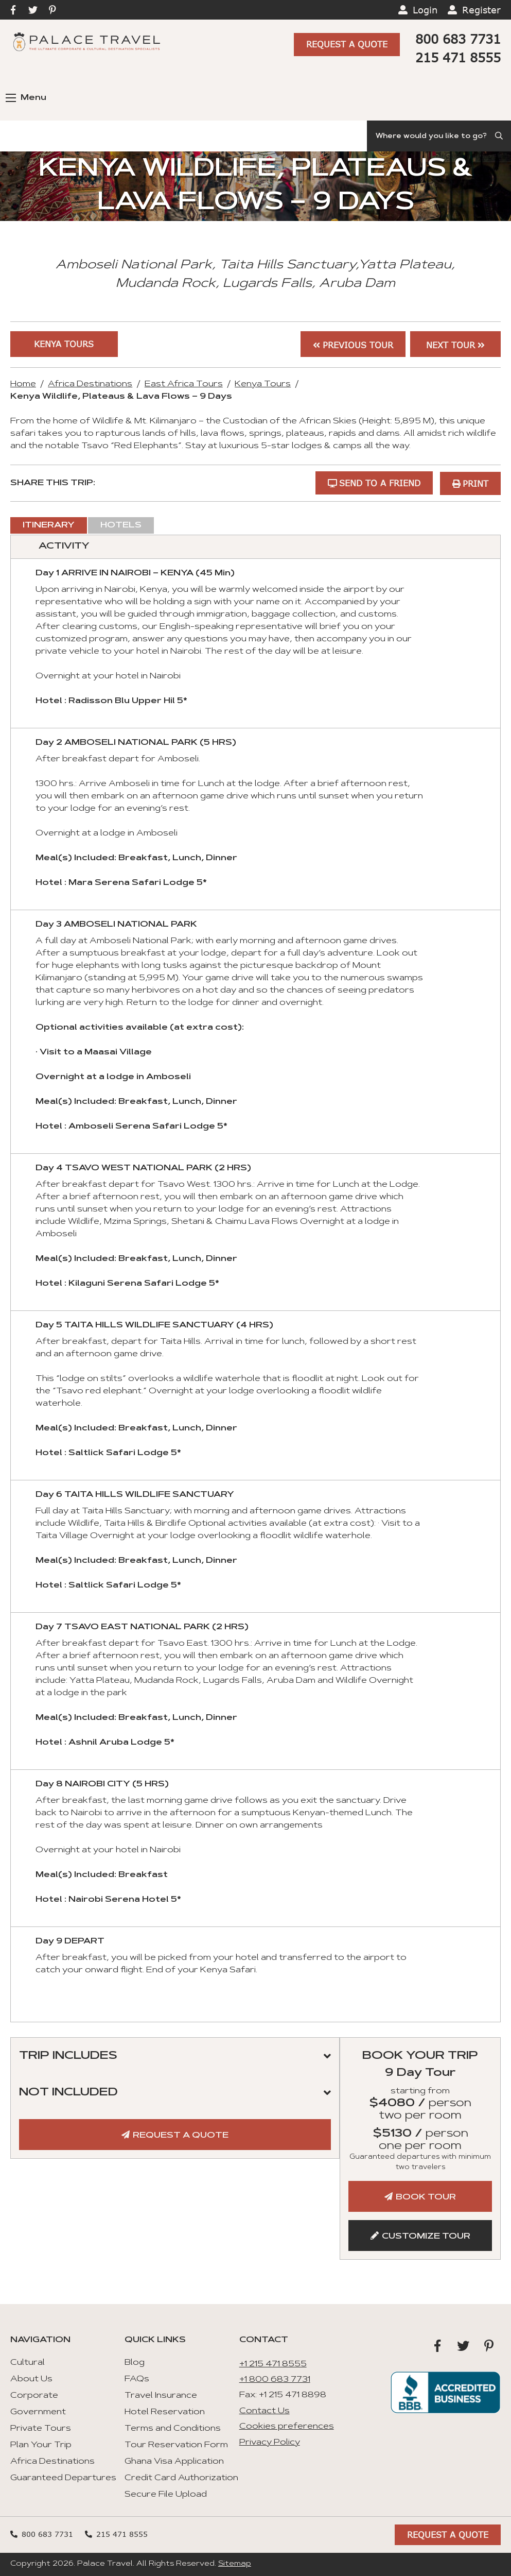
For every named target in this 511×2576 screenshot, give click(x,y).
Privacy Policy (269, 2442)
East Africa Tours (184, 385)
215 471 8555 (458, 57)
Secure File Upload (166, 2494)
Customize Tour (426, 2236)
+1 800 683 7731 (274, 2380)
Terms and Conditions (173, 2429)
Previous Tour (357, 345)
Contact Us (264, 2411)
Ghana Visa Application (174, 2462)
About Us (31, 2379)
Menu (26, 98)
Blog (135, 2363)
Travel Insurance (161, 2396)
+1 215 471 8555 (273, 2364)
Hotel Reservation (165, 2412)
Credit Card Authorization (181, 2478)
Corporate (34, 2396)
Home (23, 385)
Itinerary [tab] (49, 525)
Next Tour (450, 345)
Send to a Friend (378, 483)
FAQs (137, 2379)
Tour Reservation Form (176, 2445)
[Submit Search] (499, 136)
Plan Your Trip (41, 2445)
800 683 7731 (458, 38)
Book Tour (426, 2197)
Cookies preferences (286, 2427)
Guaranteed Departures (63, 2478)
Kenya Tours (60, 344)
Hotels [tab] (121, 525)
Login (425, 9)
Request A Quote (346, 44)
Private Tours (40, 2429)
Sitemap (234, 2564)
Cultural (27, 2363)
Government (38, 2412)
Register (481, 9)
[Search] (439, 136)
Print (475, 483)
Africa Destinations (90, 385)
